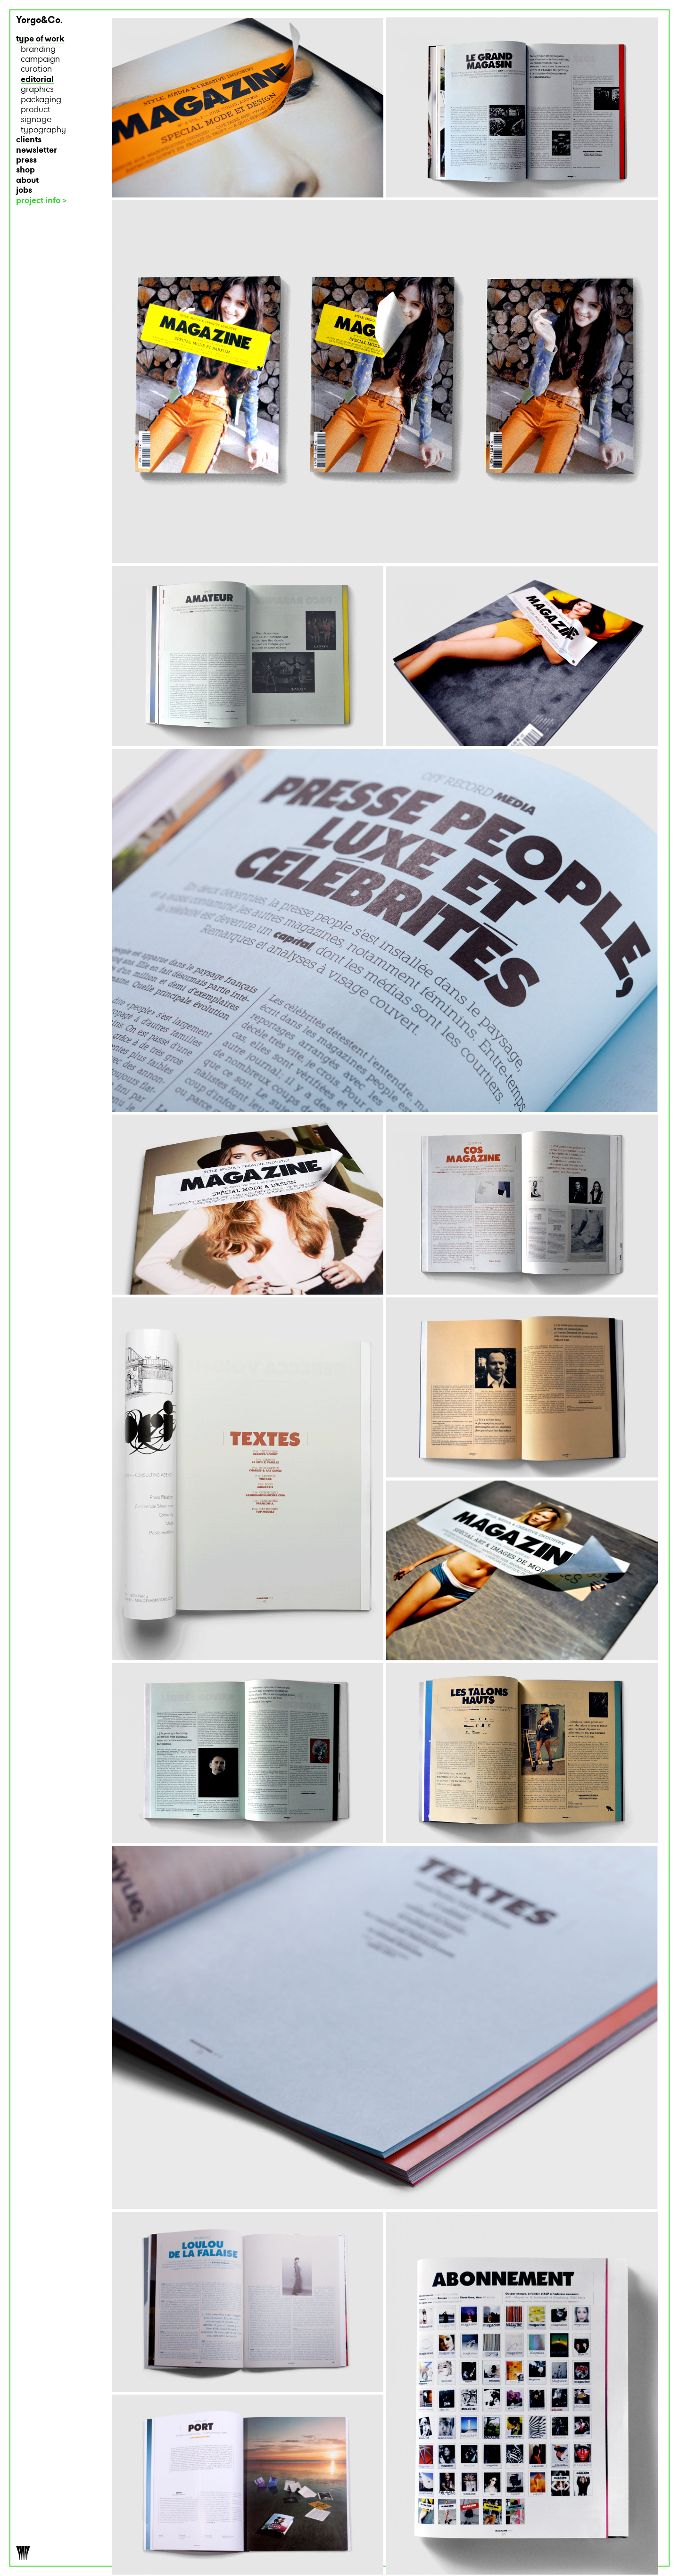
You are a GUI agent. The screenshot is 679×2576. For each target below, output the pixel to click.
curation (36, 70)
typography (43, 130)
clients (28, 140)
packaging (41, 100)
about (27, 181)
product (35, 110)
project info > (41, 201)
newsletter (36, 151)
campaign (40, 60)
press (26, 160)
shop (25, 170)
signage (36, 120)
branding (38, 50)
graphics (37, 90)
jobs (24, 191)
